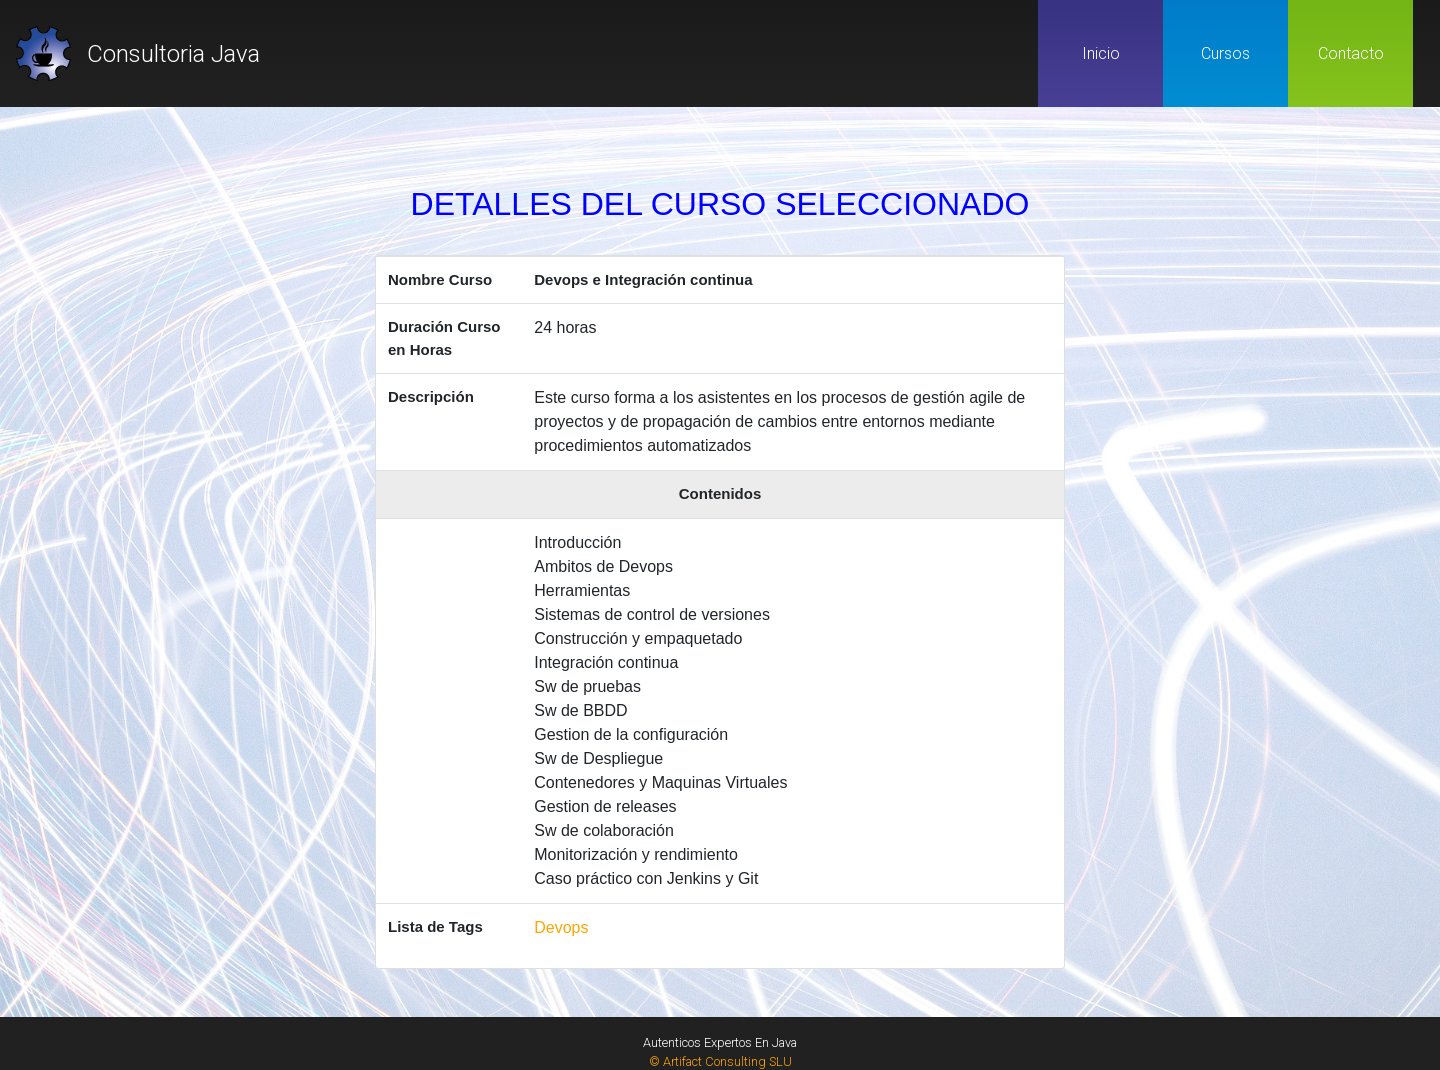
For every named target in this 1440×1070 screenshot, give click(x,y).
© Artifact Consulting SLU (720, 1061)
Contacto (1351, 53)
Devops (561, 927)
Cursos (1225, 53)
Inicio (1101, 53)
